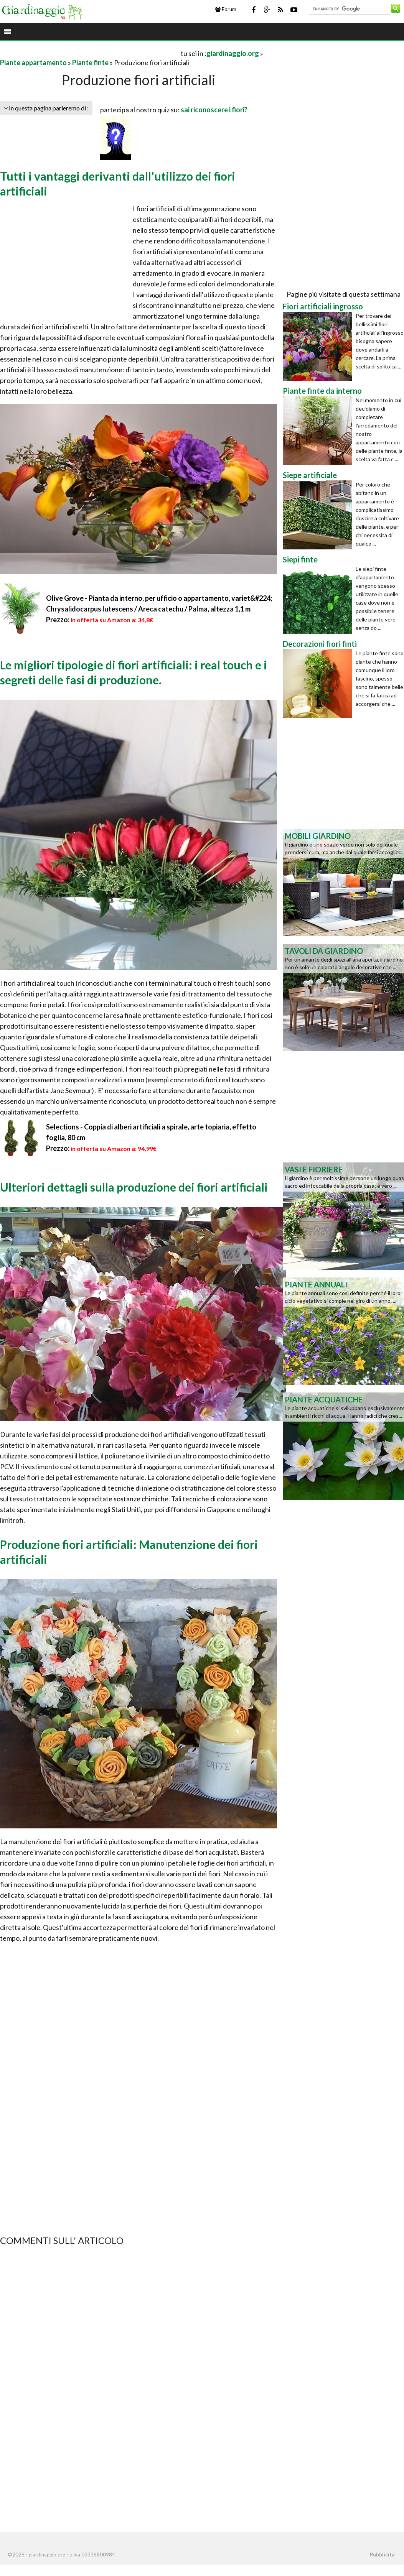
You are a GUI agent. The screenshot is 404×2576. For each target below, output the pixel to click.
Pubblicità (382, 2554)
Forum (225, 9)
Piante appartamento (33, 62)
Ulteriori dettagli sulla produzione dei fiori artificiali (134, 1187)
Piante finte (90, 62)
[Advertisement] (90, 53)
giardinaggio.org (232, 53)
